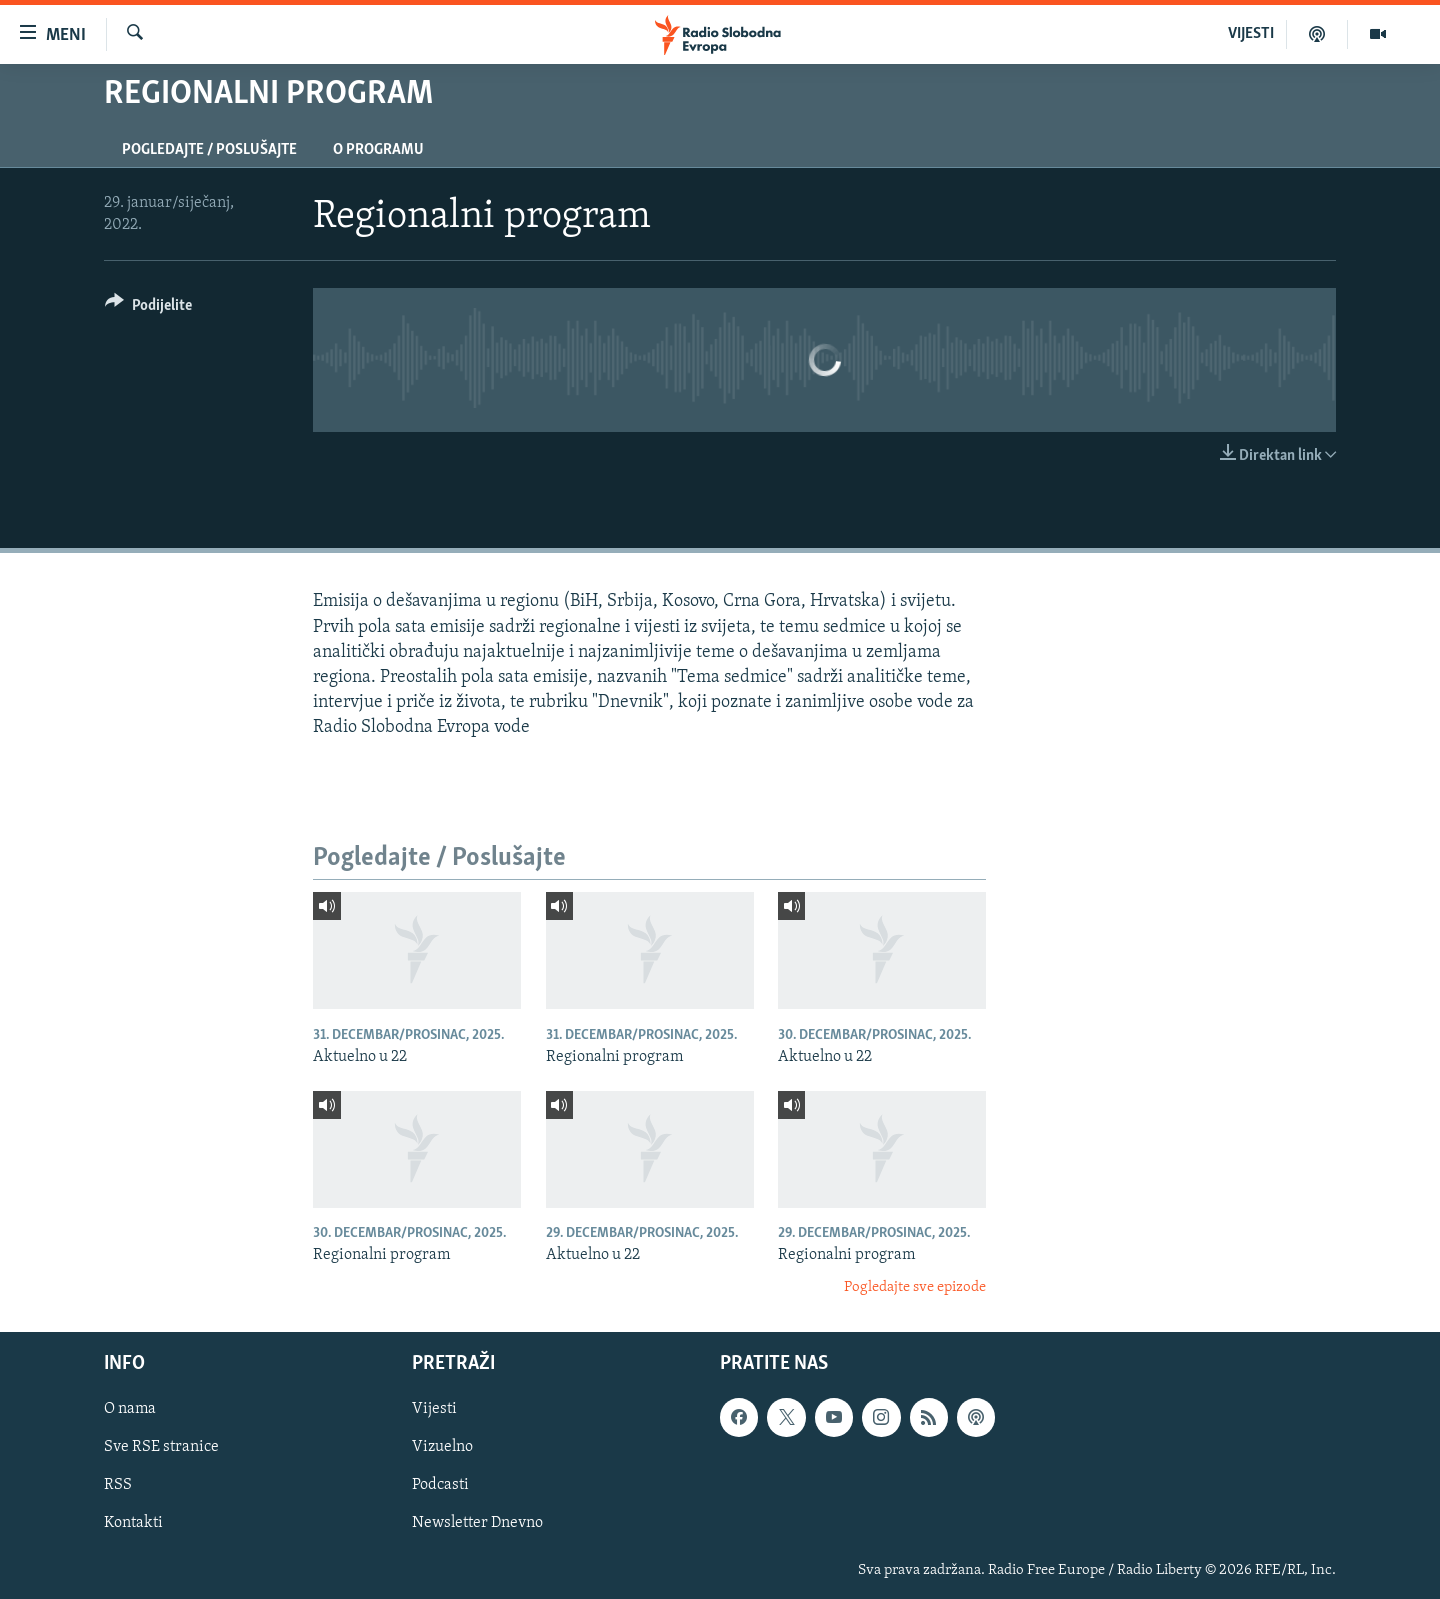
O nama (130, 1410)
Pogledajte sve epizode (915, 1287)
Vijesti (434, 1410)
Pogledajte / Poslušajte (209, 150)
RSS (118, 1486)
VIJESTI (1251, 34)
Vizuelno (442, 1448)
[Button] (148, 308)
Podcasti (440, 1486)
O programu (378, 150)
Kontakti (133, 1524)
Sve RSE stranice (161, 1448)
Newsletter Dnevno (477, 1524)
